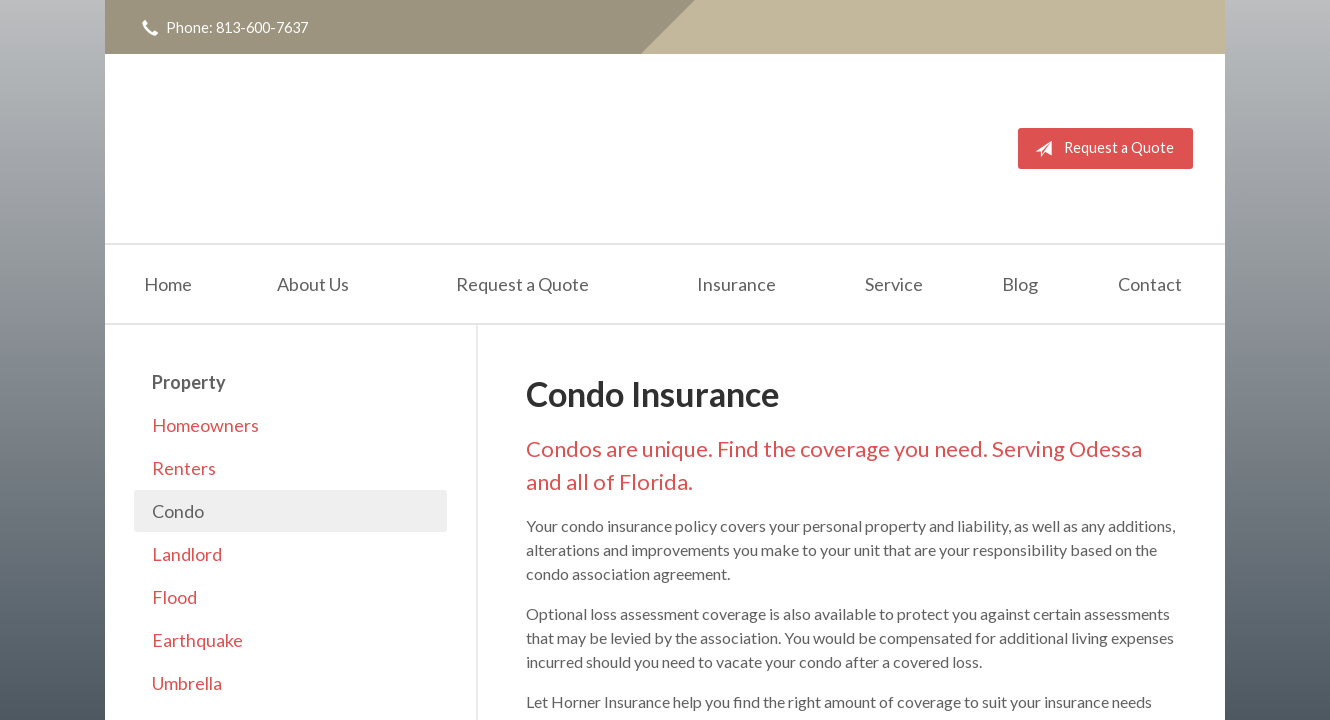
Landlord (187, 554)
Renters (184, 468)
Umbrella (187, 683)
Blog (1020, 284)
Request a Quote (1100, 149)
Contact (1150, 284)
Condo (178, 511)
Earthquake (197, 640)
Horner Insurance (348, 148)
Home (168, 284)
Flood (174, 597)
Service (894, 284)
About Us (313, 284)
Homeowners (205, 425)
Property (189, 382)
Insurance (736, 284)
